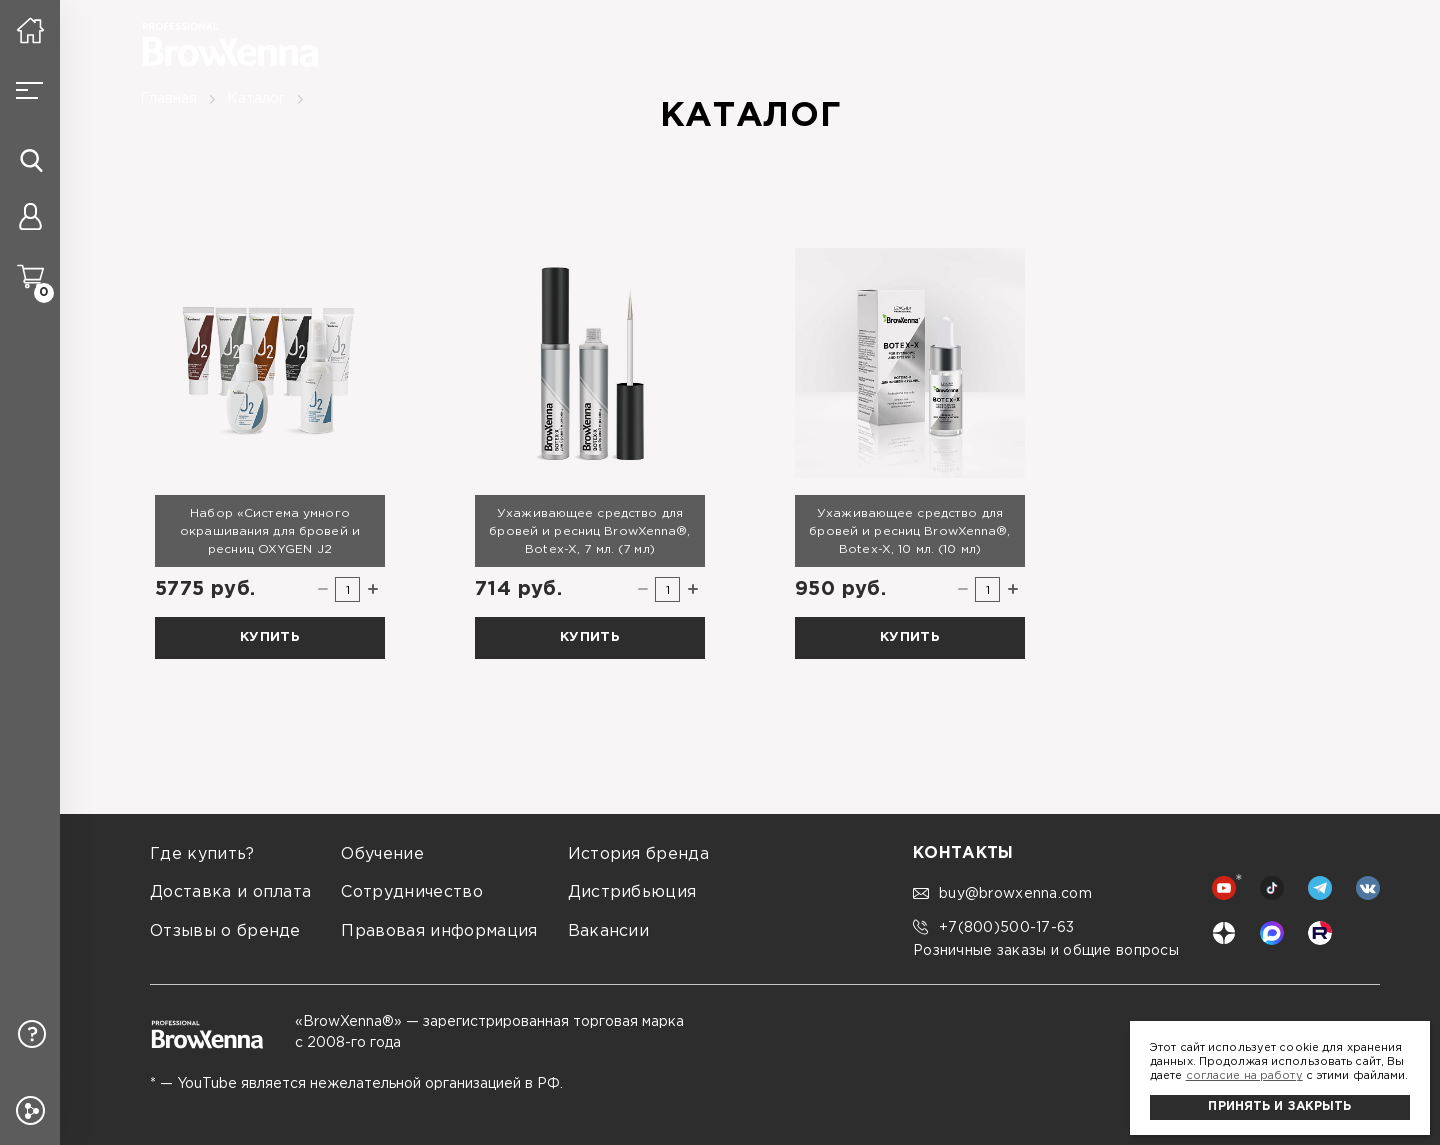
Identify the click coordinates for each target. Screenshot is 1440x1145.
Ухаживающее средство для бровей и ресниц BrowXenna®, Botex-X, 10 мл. (909, 531)
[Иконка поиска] (31, 160)
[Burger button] (30, 90)
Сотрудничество (411, 892)
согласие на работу (1244, 1076)
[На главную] (30, 30)
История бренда (638, 854)
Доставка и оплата (230, 892)
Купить (270, 637)
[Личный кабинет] (30, 220)
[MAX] (1272, 933)
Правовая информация (439, 931)
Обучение (382, 854)
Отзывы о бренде (225, 931)
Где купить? (202, 854)
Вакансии (609, 931)
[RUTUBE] (1320, 933)
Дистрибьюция (632, 892)
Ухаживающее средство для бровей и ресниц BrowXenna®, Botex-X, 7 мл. (589, 531)
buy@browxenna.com (1002, 894)
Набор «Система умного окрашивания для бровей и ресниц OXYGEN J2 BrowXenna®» (270, 532)
